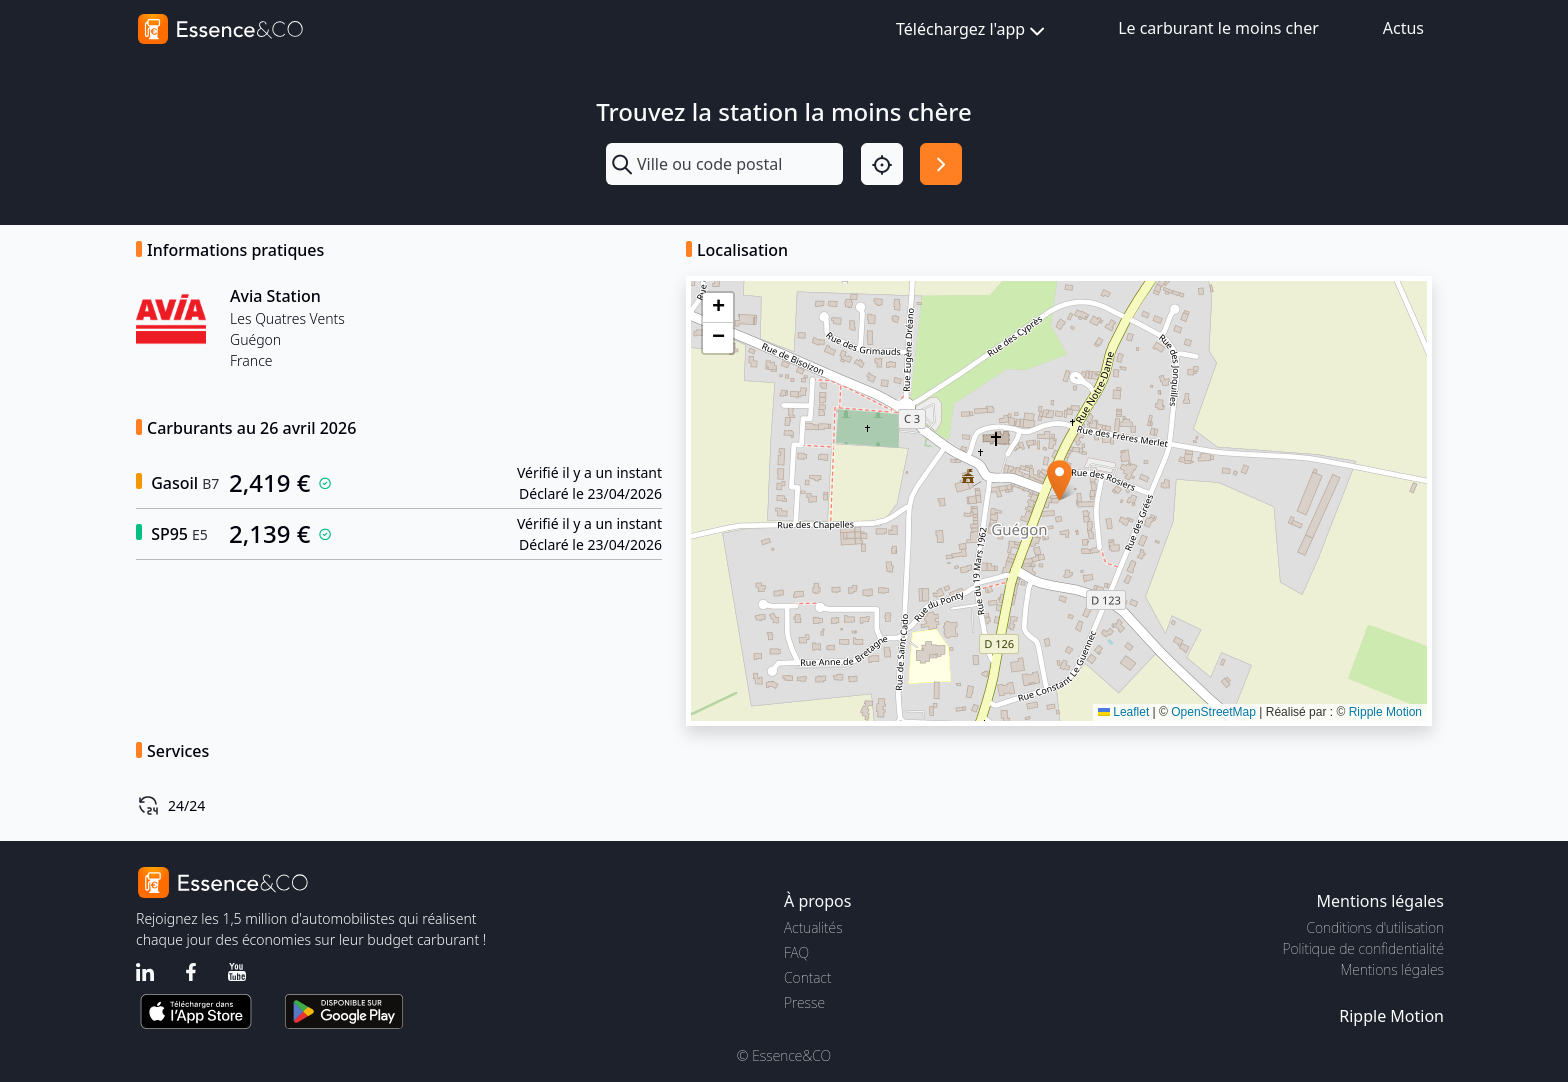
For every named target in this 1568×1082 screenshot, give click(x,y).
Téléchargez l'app (972, 30)
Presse (804, 1002)
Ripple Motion (1385, 712)
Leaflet (1123, 712)
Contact (807, 977)
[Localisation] (882, 164)
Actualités (813, 927)
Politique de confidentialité (1363, 948)
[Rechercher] (941, 164)
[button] (1059, 480)
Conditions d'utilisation (1375, 927)
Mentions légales (1392, 969)
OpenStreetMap (1213, 712)
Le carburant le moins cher (1218, 28)
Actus (1403, 28)
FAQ (796, 952)
